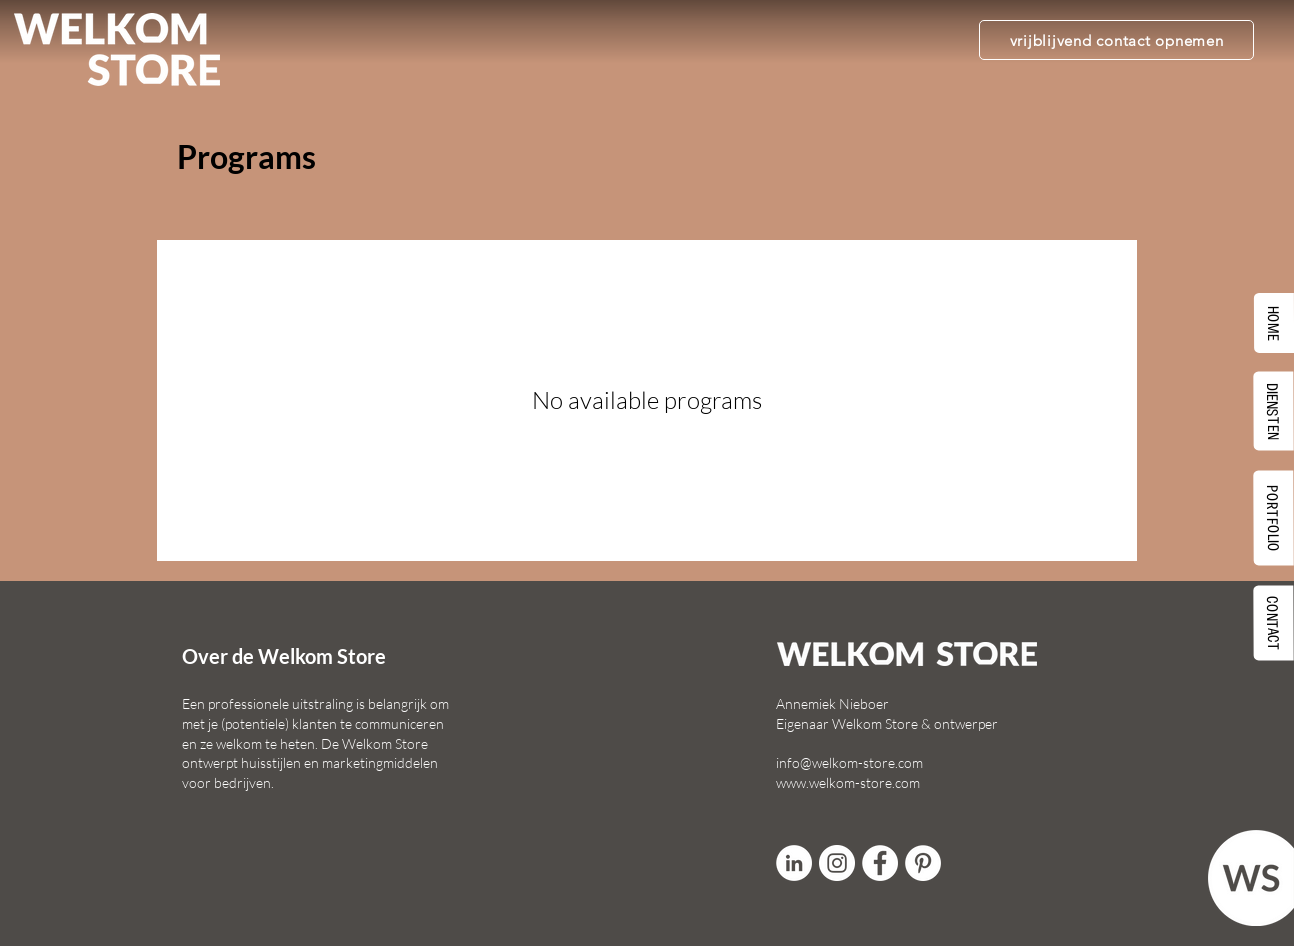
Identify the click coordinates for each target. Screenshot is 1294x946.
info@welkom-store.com (849, 762)
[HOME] (1274, 323)
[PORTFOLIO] (1274, 517)
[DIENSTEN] (1274, 410)
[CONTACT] (1274, 622)
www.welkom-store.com (848, 782)
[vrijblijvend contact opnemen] (1116, 40)
